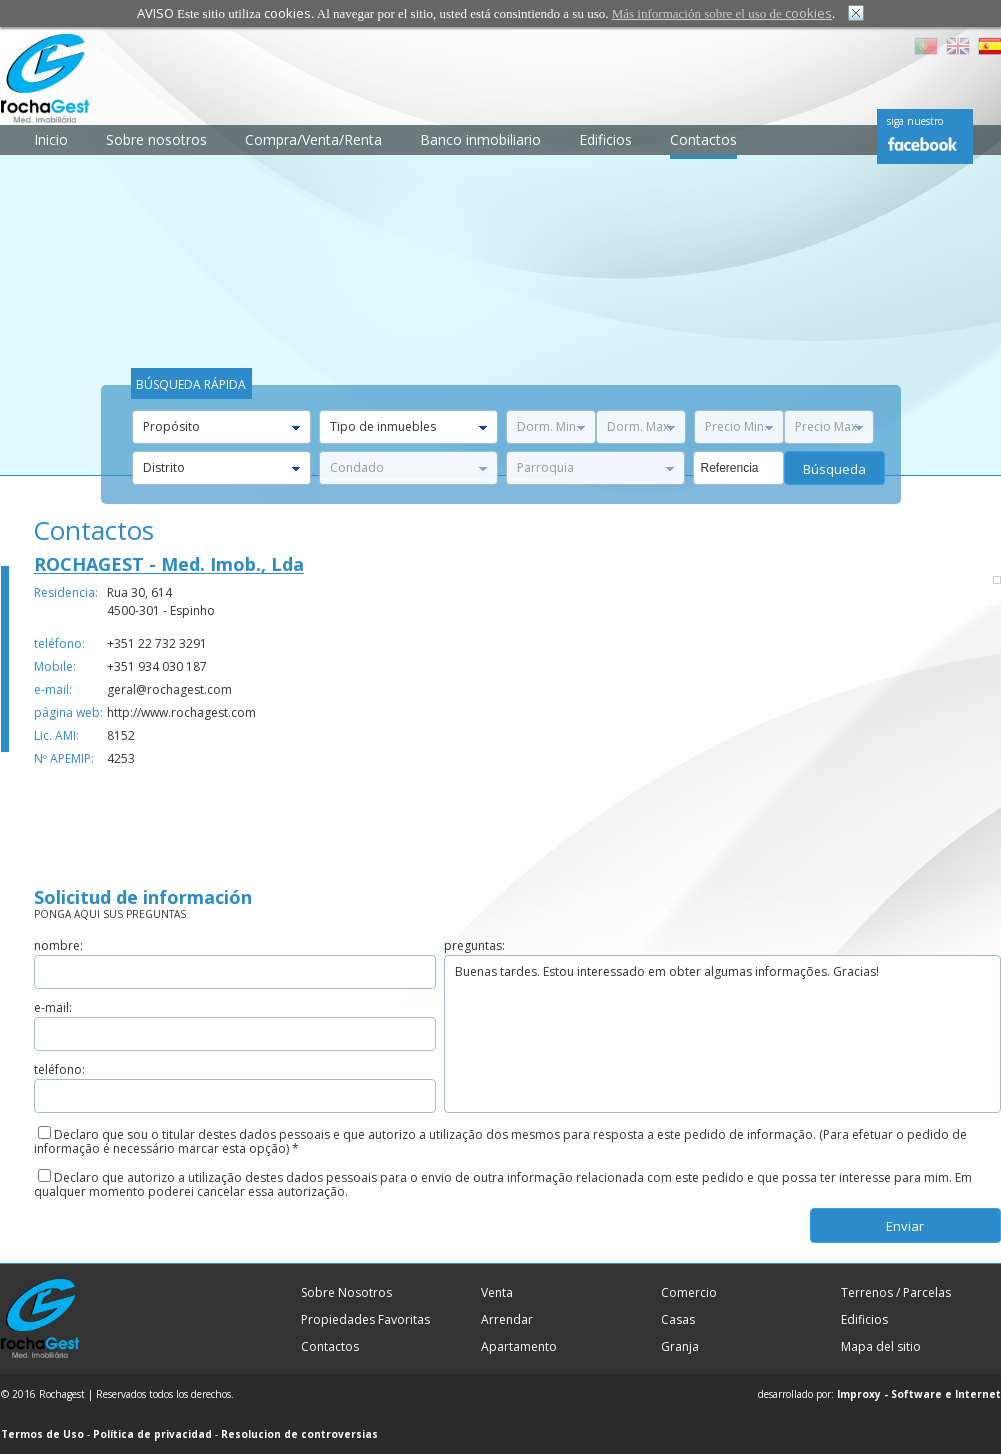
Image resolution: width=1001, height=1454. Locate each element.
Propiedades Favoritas (365, 1319)
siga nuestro (915, 121)
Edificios (605, 139)
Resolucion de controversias (299, 1434)
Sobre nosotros (156, 139)
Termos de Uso (42, 1434)
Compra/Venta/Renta (313, 139)
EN (958, 46)
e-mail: (53, 689)
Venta (497, 1292)
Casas (678, 1319)
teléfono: (59, 643)
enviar (905, 1226)
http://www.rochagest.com (181, 712)
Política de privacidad (152, 1434)
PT (926, 46)
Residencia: (66, 592)
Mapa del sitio (881, 1346)
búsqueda (834, 469)
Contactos (703, 139)
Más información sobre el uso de (722, 13)
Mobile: (55, 666)
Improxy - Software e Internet (919, 1394)
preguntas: (474, 945)
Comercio (689, 1292)
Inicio (51, 139)
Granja (680, 1346)
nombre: (58, 945)
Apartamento (519, 1346)
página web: (68, 712)
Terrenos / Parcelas (896, 1292)
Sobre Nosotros (346, 1292)
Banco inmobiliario (480, 139)
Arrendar (507, 1319)
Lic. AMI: (56, 735)
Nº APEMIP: (64, 758)
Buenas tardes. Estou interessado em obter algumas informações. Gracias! (722, 1034)
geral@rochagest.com (169, 689)
